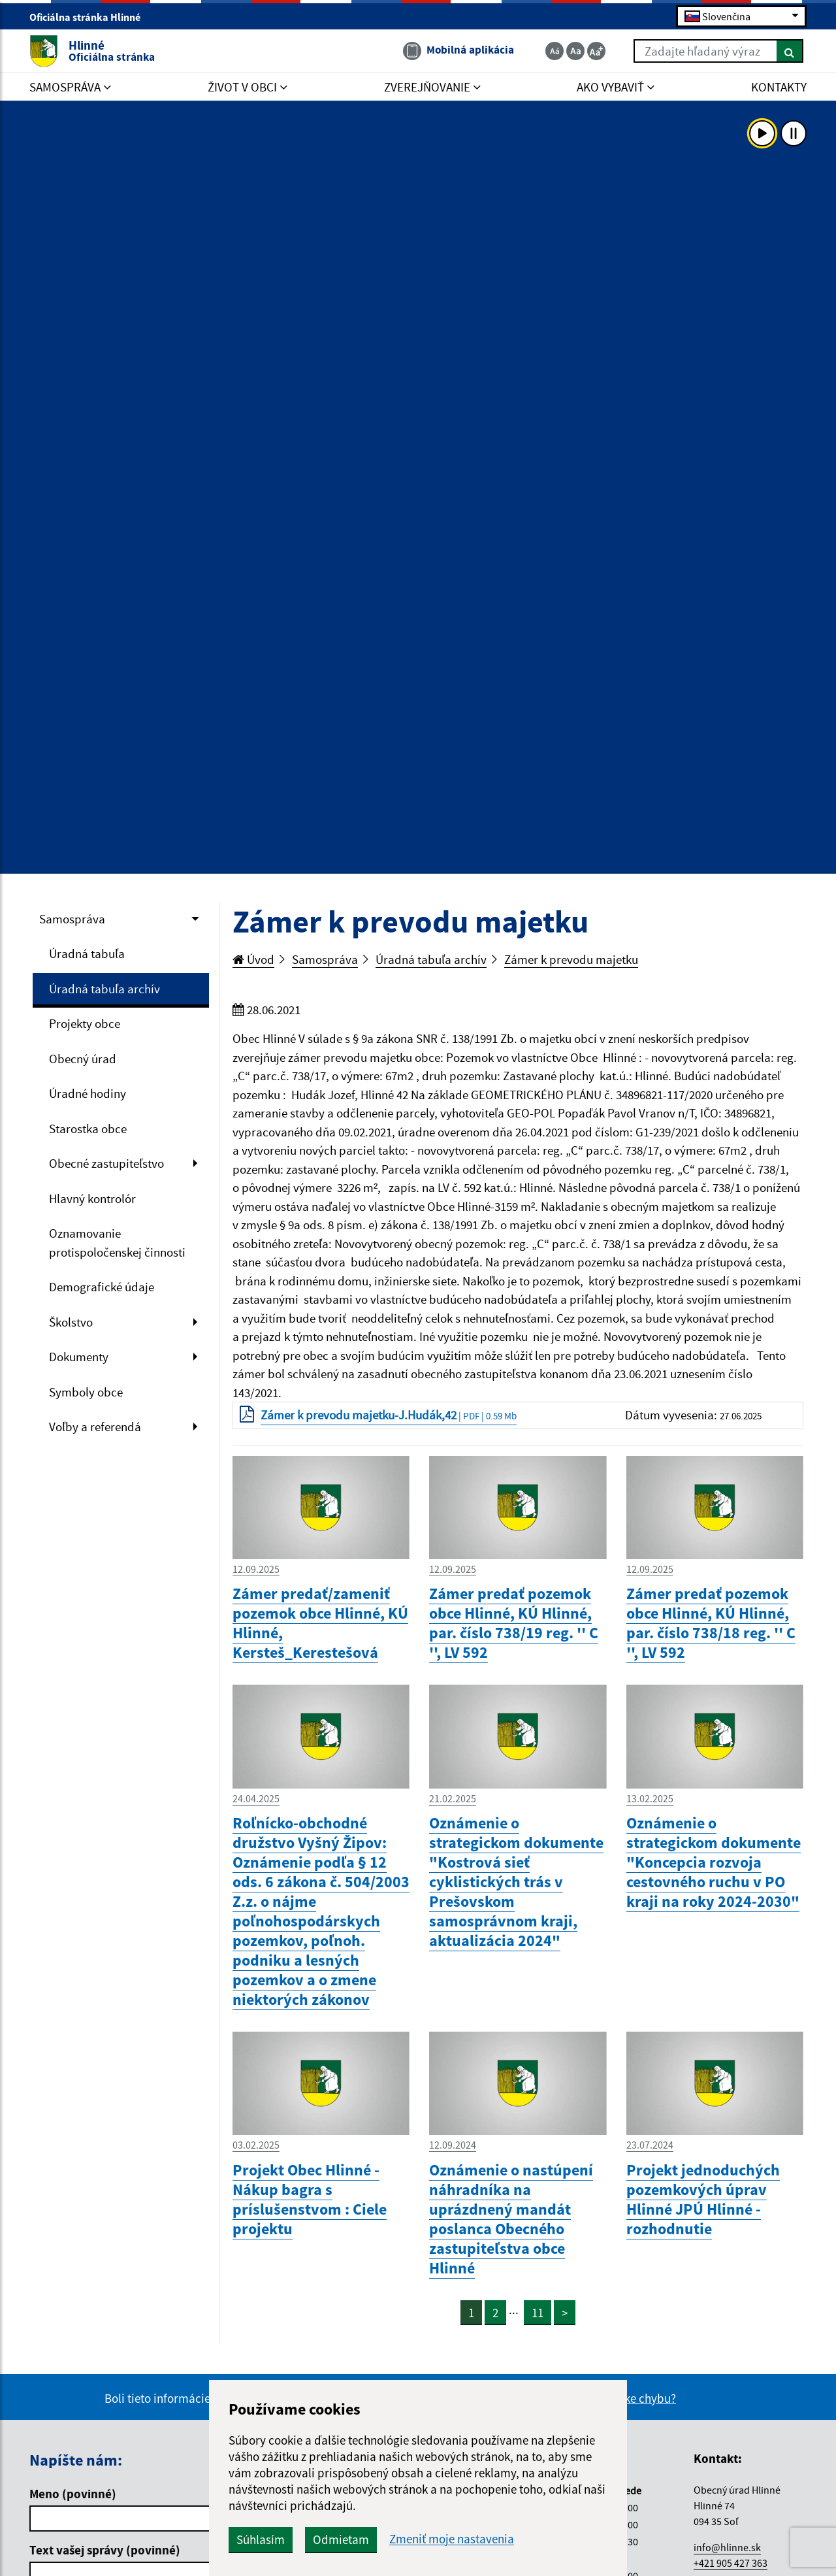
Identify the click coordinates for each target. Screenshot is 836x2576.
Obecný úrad (82, 1058)
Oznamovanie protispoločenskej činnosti (117, 1242)
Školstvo (71, 1322)
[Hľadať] (790, 51)
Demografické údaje (101, 1287)
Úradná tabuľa (87, 953)
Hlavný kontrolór (92, 1198)
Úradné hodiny (87, 1093)
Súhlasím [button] (260, 2539)
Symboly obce (86, 1392)
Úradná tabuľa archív (104, 989)
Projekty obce (84, 1023)
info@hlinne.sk (727, 2547)
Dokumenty (78, 1356)
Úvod (253, 959)
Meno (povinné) (72, 2494)
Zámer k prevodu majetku (571, 959)
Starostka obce (88, 1128)
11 (537, 2312)
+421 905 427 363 (730, 2562)
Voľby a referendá (95, 1426)
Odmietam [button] (341, 2539)
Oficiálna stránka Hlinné (90, 17)
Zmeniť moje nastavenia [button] (451, 2539)
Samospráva (72, 919)
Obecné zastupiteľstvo (106, 1163)
